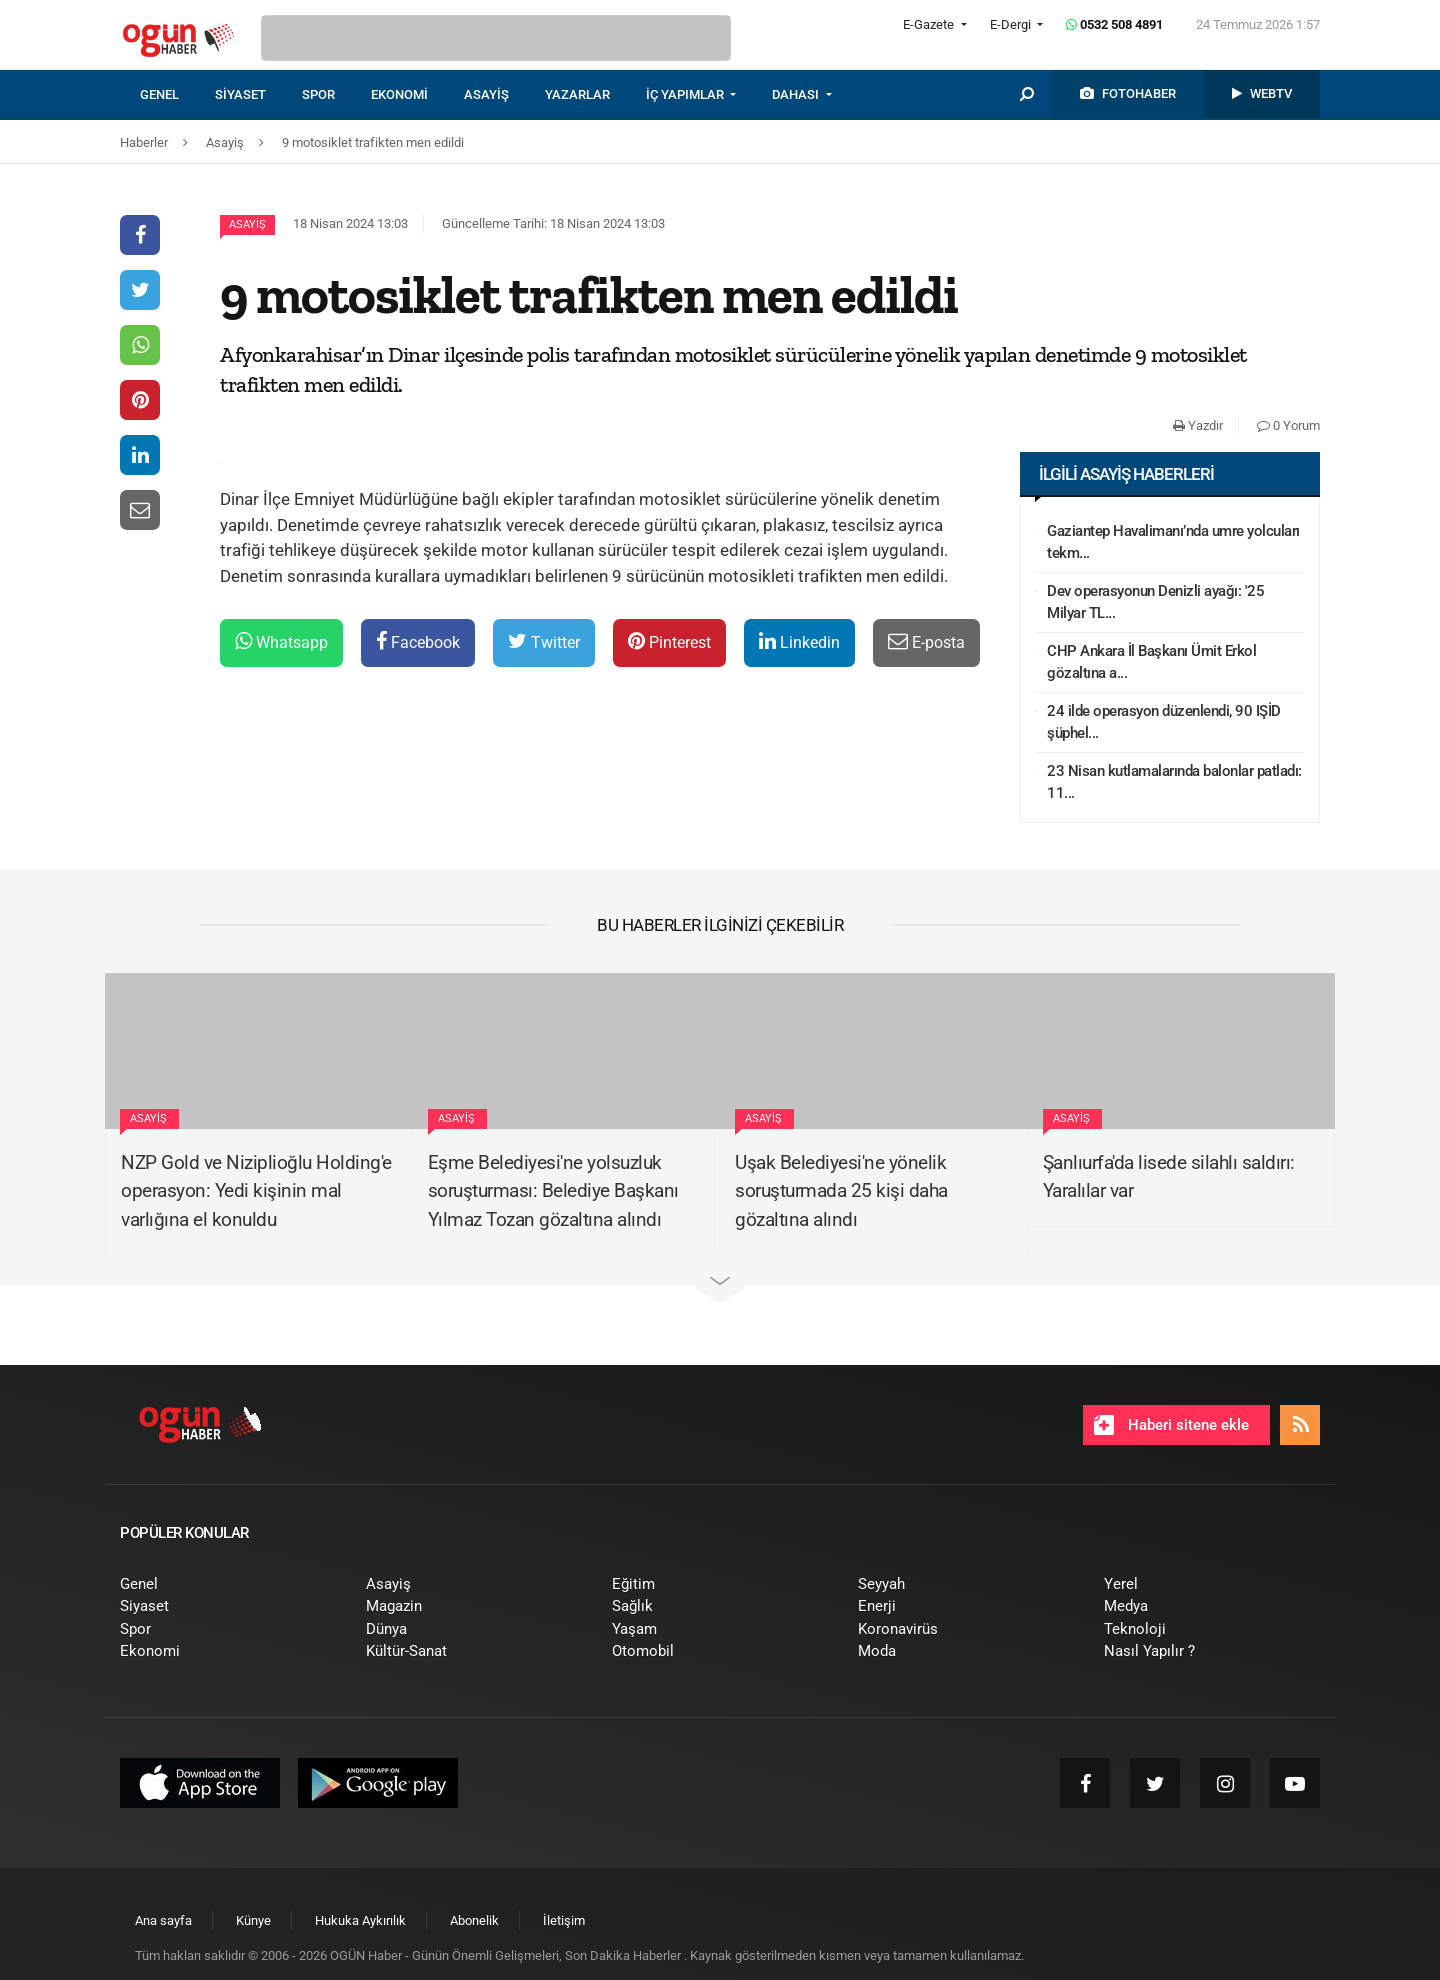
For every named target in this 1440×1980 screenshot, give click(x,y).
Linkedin (799, 641)
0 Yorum (1288, 425)
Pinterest (669, 641)
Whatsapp (281, 641)
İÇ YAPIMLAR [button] (686, 94)
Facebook (418, 641)
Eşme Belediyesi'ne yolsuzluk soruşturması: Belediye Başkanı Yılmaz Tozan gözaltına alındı (553, 1191)
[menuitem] (177, 95)
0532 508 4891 (1114, 24)
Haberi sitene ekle (1171, 1425)
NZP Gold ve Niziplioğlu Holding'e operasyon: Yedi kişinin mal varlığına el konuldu (256, 1191)
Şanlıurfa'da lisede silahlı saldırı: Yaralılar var (1169, 1177)
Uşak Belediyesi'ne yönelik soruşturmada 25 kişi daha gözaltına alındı (841, 1191)
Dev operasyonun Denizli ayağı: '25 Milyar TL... (1155, 602)
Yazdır (1198, 425)
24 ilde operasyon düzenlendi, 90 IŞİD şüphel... (1164, 722)
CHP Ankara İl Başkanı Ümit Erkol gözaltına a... (1151, 662)
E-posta (926, 641)
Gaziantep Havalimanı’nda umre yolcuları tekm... (1173, 542)
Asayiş (247, 224)
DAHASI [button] (797, 94)
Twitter (544, 641)
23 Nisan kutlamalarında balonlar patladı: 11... (1174, 782)
